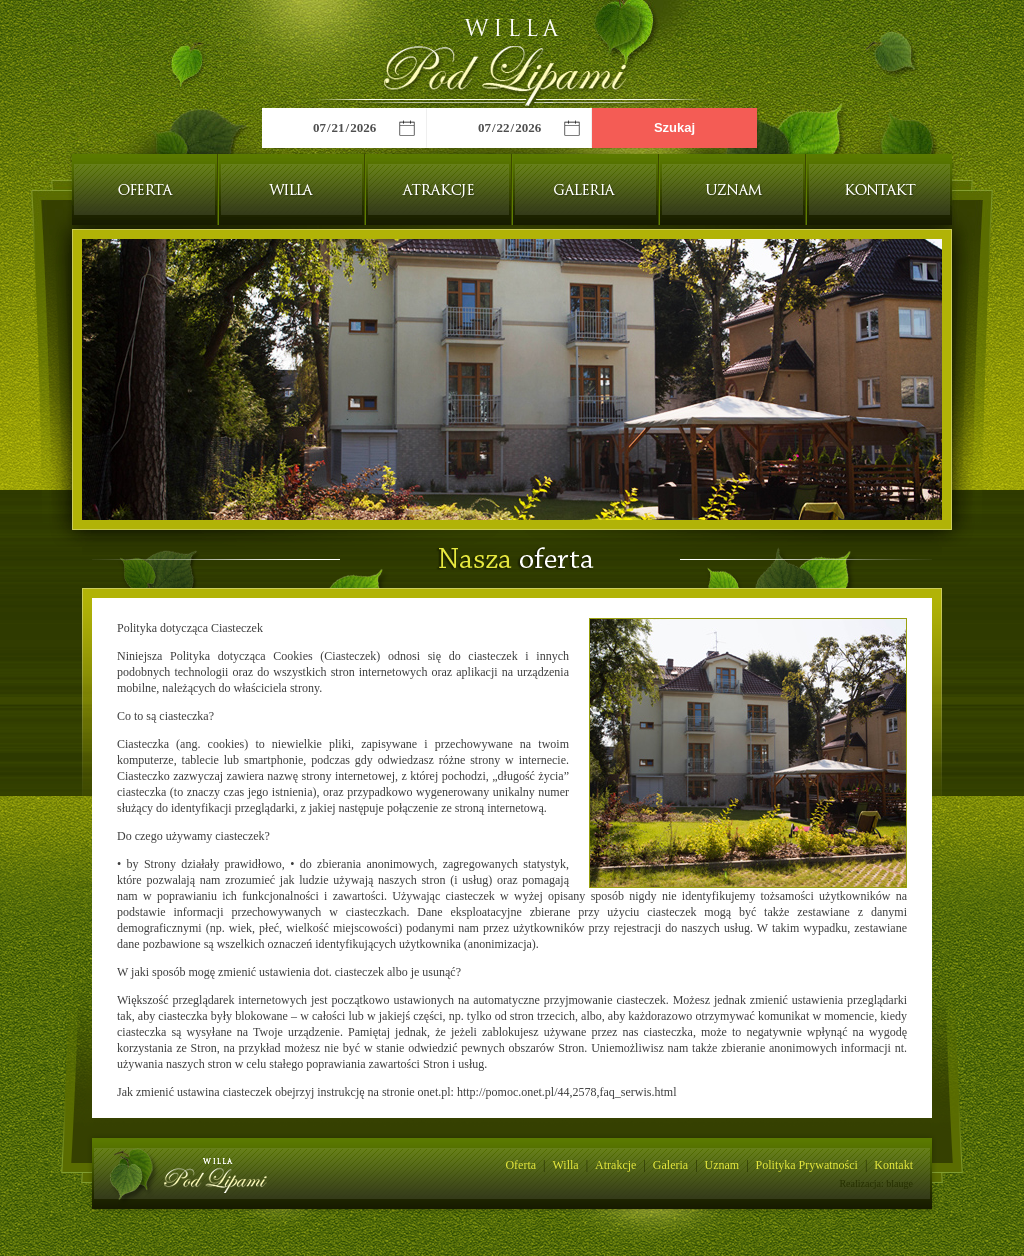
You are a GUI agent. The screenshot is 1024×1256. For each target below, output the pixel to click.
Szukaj (674, 127)
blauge (899, 1183)
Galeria (585, 189)
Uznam (732, 189)
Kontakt (879, 189)
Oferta (144, 189)
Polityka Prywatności (807, 1165)
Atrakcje (438, 189)
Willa (291, 189)
